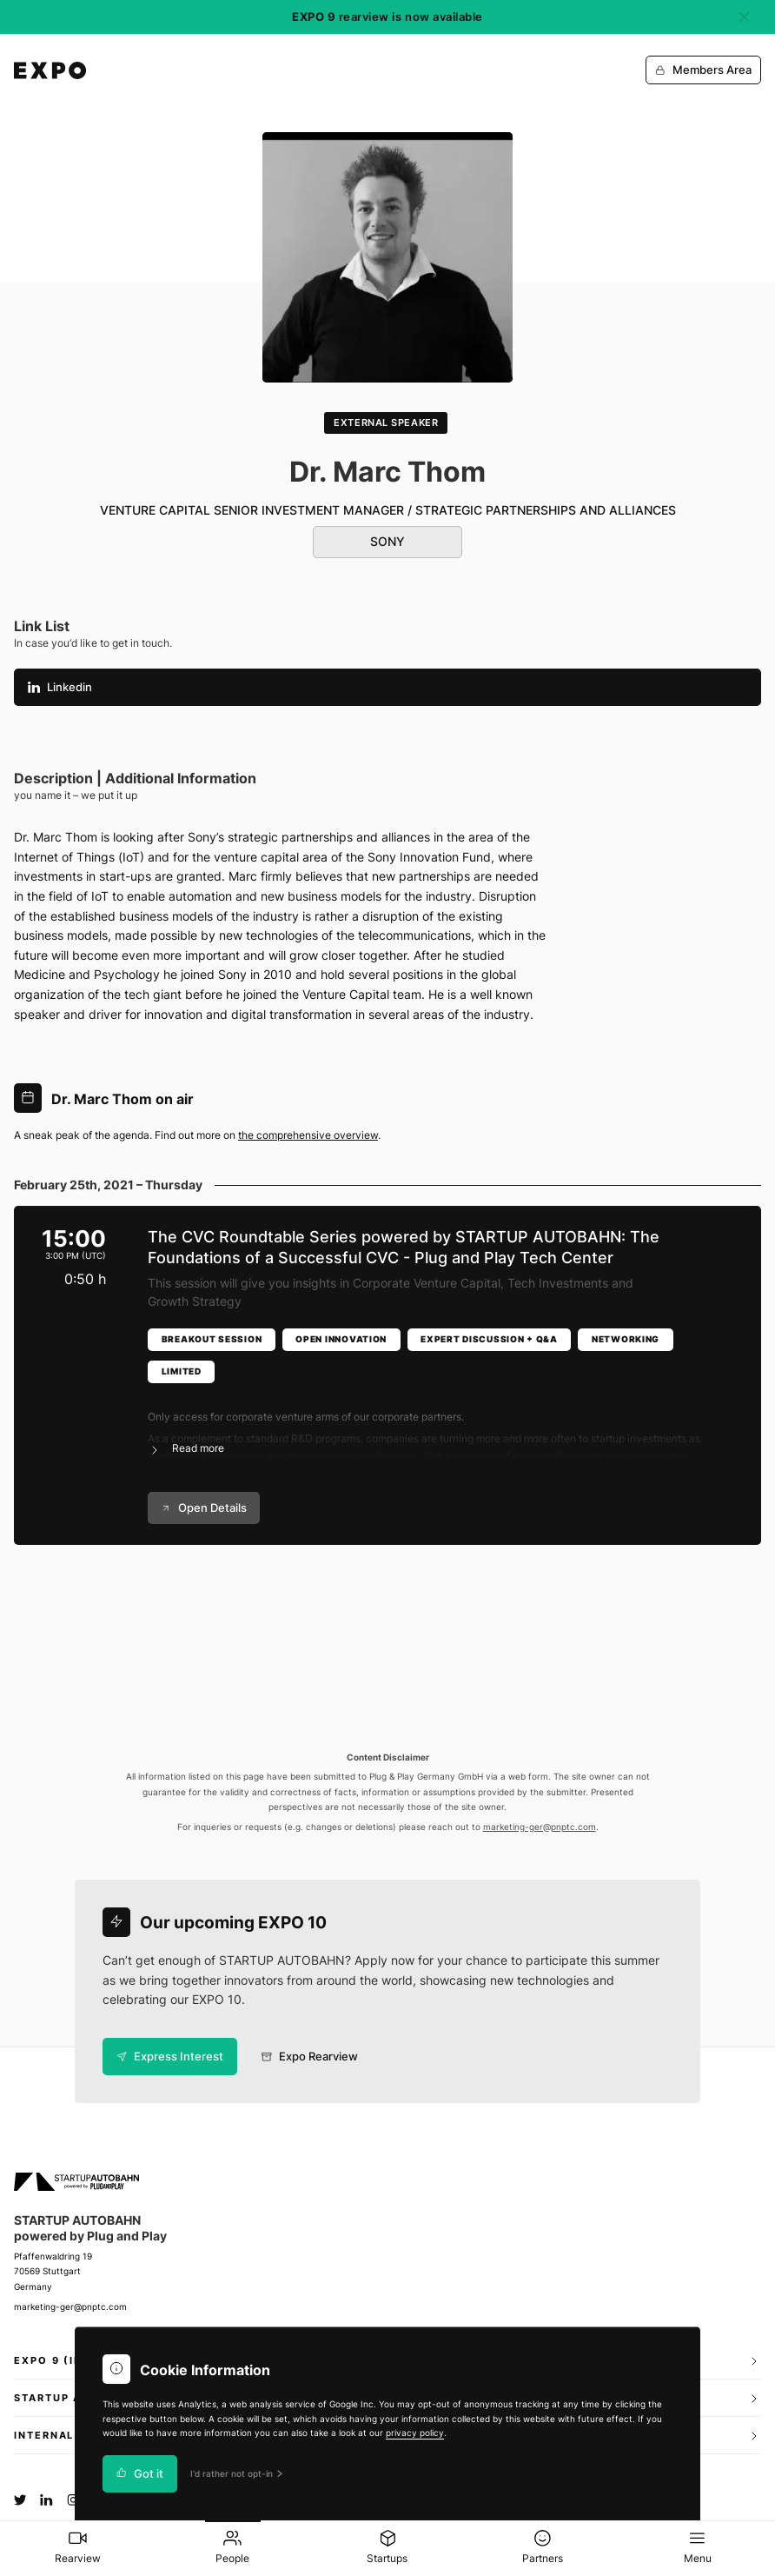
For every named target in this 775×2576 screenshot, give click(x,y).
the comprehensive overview (308, 1135)
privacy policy (415, 2433)
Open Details (204, 1507)
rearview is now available (387, 16)
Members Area (703, 70)
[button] (440, 1422)
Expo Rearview (310, 2056)
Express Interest (169, 2056)
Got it (139, 2473)
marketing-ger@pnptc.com (539, 1827)
